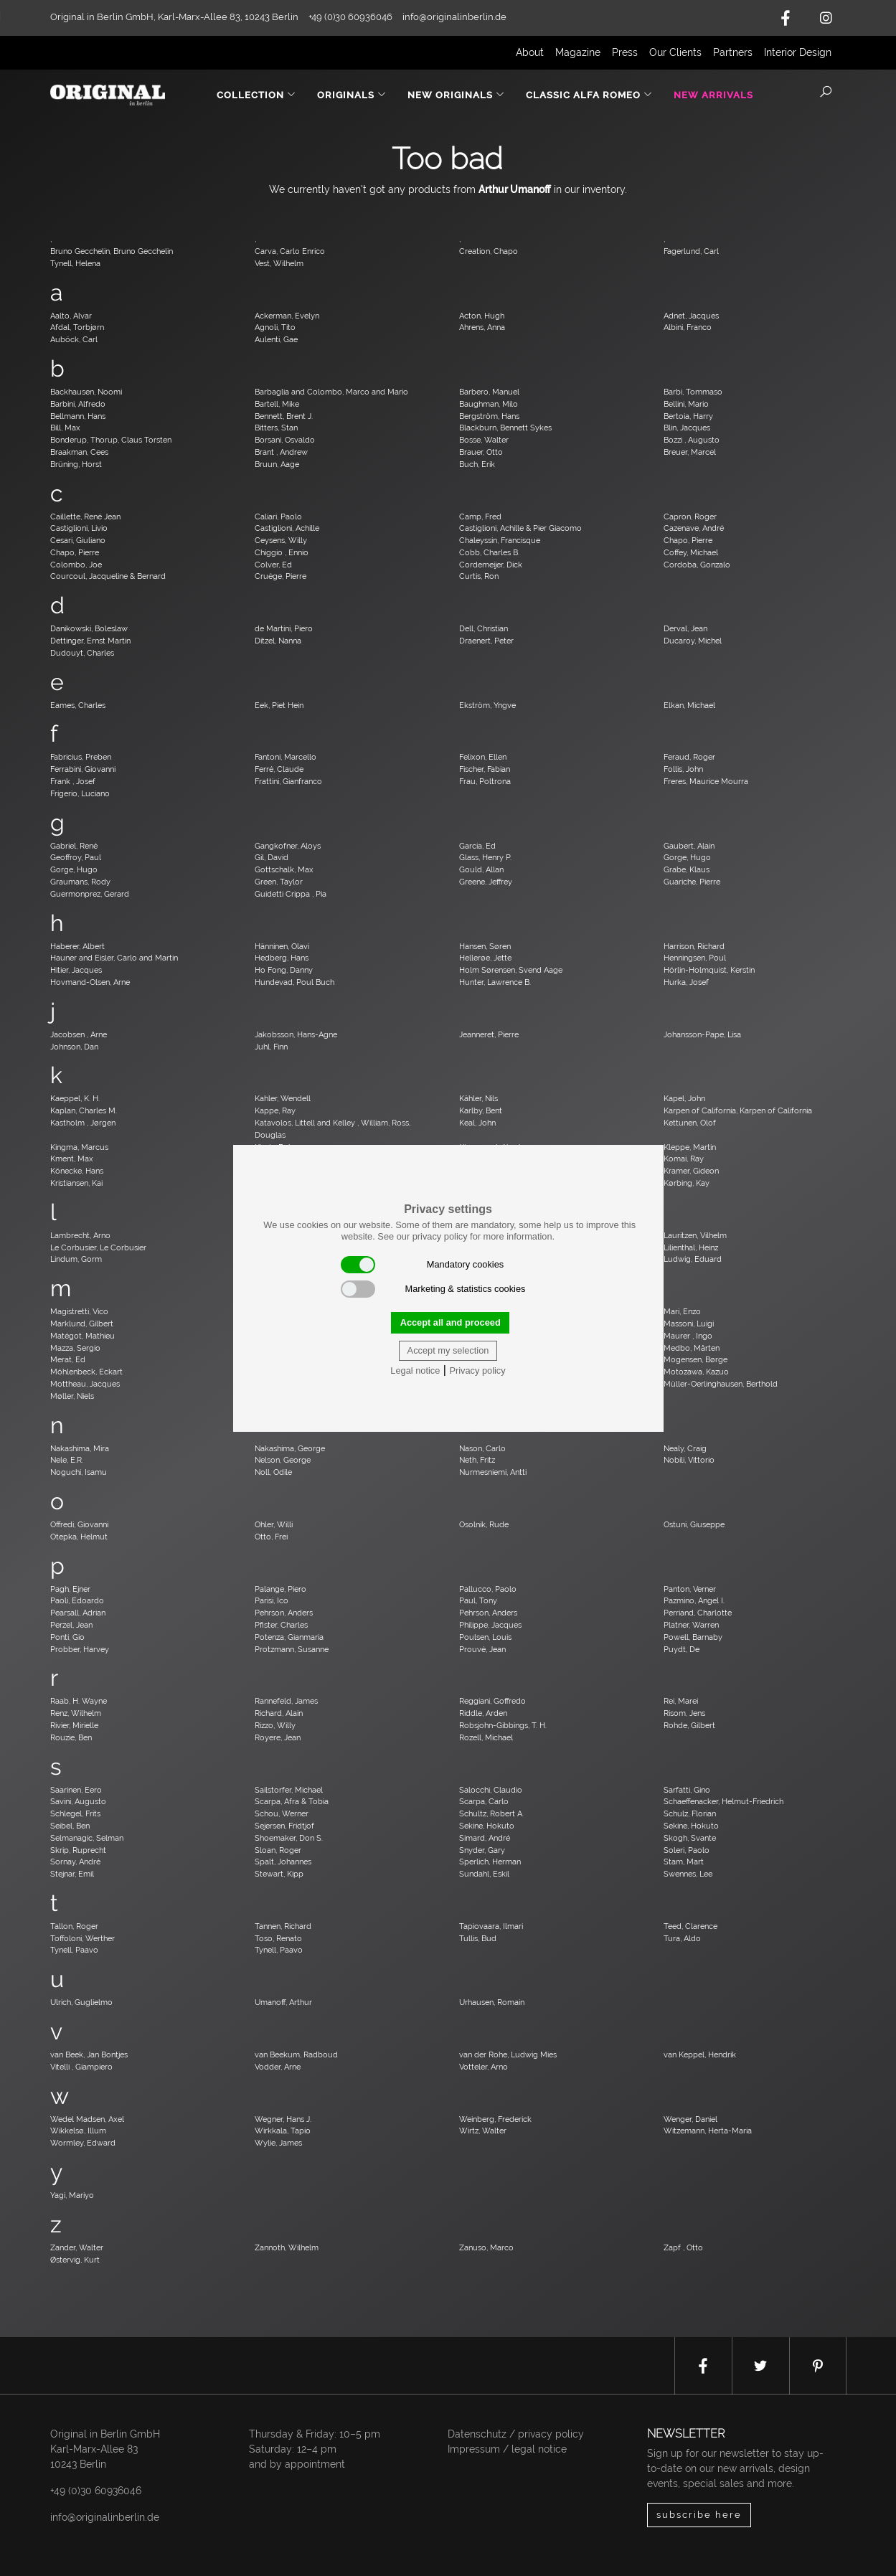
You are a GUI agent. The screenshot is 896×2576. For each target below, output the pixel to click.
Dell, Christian (483, 628)
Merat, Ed (67, 1359)
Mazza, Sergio (75, 1348)
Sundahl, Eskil (484, 1874)
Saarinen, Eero (76, 1790)
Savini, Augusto (78, 1801)
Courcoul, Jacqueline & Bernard (108, 576)
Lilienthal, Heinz (691, 1247)
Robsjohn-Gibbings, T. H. (503, 1725)
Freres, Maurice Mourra (706, 781)
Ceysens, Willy (281, 540)
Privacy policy (477, 1370)
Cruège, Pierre (280, 576)
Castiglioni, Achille (287, 528)
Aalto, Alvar (71, 316)
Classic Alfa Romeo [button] (589, 95)
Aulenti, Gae (276, 339)
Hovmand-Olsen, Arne (90, 982)
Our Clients (675, 52)
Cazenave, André (694, 528)
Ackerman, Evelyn (287, 316)
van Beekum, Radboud (296, 2054)
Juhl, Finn (271, 1047)
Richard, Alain (279, 1713)
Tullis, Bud (477, 1938)
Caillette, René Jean (85, 516)
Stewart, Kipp (279, 1874)
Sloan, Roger (278, 1850)
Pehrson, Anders (284, 1613)
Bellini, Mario (686, 404)
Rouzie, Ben (71, 1737)
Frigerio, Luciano (80, 793)
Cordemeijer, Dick (490, 565)
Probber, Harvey (79, 1649)
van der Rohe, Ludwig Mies (508, 2054)
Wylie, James (278, 2143)
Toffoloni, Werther (82, 1938)
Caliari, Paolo (278, 516)
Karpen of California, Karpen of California (738, 1110)
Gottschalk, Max (284, 869)
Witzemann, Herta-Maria (708, 2131)
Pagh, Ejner (70, 1589)
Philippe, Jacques (490, 1625)
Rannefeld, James (286, 1701)
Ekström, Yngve (487, 705)
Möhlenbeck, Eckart (86, 1372)
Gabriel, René (74, 846)
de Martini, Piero (284, 628)
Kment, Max (71, 1158)
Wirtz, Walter (482, 2131)
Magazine (577, 52)
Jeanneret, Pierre (489, 1034)
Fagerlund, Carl (691, 251)
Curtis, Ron (479, 576)
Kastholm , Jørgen (82, 1123)
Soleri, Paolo (686, 1850)
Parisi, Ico (271, 1600)
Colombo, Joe (76, 565)
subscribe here (699, 2514)
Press (625, 52)
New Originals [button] (456, 95)
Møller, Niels (72, 1396)
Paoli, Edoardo (77, 1600)
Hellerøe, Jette (485, 958)
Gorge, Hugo (687, 857)
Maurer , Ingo (688, 1336)
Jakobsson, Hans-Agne (296, 1034)
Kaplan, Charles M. (83, 1110)
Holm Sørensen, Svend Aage (510, 970)
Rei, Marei (681, 1701)
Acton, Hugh (481, 316)
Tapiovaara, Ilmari (491, 1926)
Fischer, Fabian (484, 769)
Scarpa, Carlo (484, 1801)
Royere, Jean (278, 1737)
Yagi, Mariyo (72, 2195)
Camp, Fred (480, 516)
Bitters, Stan (276, 428)
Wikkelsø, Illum (78, 2131)
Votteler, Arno (483, 2067)
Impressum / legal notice (507, 2449)
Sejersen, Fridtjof (284, 1826)
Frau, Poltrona (485, 781)
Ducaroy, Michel (693, 641)
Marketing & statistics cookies (433, 1289)
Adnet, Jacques (691, 316)
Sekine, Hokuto (486, 1826)
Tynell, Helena (75, 263)
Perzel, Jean (71, 1625)
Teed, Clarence (690, 1926)
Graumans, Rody (80, 882)
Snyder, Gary (482, 1850)
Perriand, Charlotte (698, 1613)
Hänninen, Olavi (282, 946)
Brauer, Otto (481, 452)
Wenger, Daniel (690, 2119)
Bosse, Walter (484, 440)
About (530, 52)
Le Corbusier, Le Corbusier (98, 1247)
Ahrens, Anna (482, 327)
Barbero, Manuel (489, 392)
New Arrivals (713, 95)
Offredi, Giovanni (79, 1524)
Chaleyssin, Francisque (499, 540)
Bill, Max (65, 428)
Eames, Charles (77, 705)
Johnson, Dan (74, 1047)
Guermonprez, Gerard (89, 894)
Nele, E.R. (66, 1460)
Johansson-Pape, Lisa (702, 1034)
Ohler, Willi (274, 1524)
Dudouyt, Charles (82, 653)
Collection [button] (256, 95)
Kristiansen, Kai (76, 1183)
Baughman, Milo (488, 404)
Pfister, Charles (281, 1625)
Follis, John (683, 769)
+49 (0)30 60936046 (95, 2490)
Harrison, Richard (694, 946)
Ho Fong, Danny (284, 970)
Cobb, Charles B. (489, 552)
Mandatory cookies (422, 1264)
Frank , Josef (72, 781)
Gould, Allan (481, 869)
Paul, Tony (478, 1600)
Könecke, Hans (76, 1171)
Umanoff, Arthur (283, 2002)
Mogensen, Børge (695, 1359)
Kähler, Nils (478, 1098)
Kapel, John (684, 1098)
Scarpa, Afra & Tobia (292, 1801)
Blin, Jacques (687, 428)
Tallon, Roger (74, 1926)
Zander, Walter (76, 2247)
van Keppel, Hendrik (700, 2054)
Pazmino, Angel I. (694, 1600)
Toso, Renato (278, 1938)
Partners (733, 52)
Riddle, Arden (483, 1713)
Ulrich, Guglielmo (81, 2002)
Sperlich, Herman (490, 1861)
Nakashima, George (290, 1448)
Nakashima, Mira (79, 1448)
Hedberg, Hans (281, 958)
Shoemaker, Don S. (289, 1838)
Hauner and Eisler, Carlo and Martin (114, 958)
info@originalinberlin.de (454, 16)
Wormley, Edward (82, 2143)
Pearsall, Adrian (77, 1613)
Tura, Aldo (682, 1938)
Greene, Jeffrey (485, 882)
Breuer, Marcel (690, 452)
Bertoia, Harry (688, 416)
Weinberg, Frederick (495, 2119)
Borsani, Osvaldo (285, 440)
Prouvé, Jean (482, 1649)
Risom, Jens (684, 1713)
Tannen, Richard (283, 1926)
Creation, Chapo (488, 251)
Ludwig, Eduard (693, 1259)
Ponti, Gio (67, 1637)
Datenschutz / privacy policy (516, 2434)
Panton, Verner (690, 1589)
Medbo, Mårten (692, 1348)
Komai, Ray (684, 1158)
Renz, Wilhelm (75, 1713)
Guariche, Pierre (692, 882)
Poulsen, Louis (485, 1637)
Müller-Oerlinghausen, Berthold (721, 1384)
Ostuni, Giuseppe (694, 1524)
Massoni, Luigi (689, 1323)
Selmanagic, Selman (86, 1838)
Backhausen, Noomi (86, 392)
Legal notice (415, 1370)
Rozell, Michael (486, 1737)
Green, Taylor (279, 882)
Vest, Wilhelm (279, 263)
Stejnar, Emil (72, 1874)
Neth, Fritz (477, 1460)
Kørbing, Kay (686, 1183)
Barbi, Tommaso (693, 392)
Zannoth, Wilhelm (287, 2247)
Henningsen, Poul (695, 958)
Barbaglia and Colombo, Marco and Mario (331, 392)
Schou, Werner (281, 1813)
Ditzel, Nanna (278, 641)
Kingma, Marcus (79, 1147)
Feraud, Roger (689, 757)
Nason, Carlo (482, 1448)
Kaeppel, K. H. (75, 1098)
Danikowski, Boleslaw (89, 628)
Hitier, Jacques (76, 970)
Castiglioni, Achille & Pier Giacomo (520, 528)
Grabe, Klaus (686, 869)
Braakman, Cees (79, 452)
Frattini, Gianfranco (288, 781)
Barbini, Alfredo (77, 404)
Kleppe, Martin (690, 1147)
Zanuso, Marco (486, 2247)
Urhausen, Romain (491, 2002)
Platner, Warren (691, 1625)
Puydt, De (681, 1649)
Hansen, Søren (485, 946)
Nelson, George (283, 1460)
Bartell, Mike (277, 404)
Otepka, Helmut (79, 1537)
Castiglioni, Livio (79, 528)
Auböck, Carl (74, 339)
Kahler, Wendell (283, 1098)
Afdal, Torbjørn (77, 327)
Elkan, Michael (689, 705)
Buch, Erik (477, 464)
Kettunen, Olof (690, 1123)
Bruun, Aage (277, 464)
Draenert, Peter (486, 641)
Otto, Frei (271, 1537)
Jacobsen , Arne (78, 1034)
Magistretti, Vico (79, 1311)
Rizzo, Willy (275, 1725)
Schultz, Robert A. (491, 1813)
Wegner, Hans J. (283, 2119)
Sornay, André (75, 1861)
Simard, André (484, 1838)
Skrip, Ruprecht (78, 1850)
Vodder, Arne (278, 2067)
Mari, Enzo (682, 1311)
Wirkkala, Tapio (283, 2131)
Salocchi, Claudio (490, 1790)
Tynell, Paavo (74, 1950)
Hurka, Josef (686, 982)
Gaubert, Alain (689, 846)
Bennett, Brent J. (284, 416)
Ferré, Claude (279, 769)
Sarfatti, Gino (687, 1790)
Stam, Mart (684, 1861)
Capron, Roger (690, 516)
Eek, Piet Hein (279, 705)
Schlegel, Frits (75, 1813)
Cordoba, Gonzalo (697, 565)
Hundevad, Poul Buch (294, 982)
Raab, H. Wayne (78, 1701)
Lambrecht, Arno (80, 1235)
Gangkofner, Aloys (288, 846)
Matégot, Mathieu (82, 1336)
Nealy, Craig (685, 1448)
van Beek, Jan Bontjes (89, 2054)
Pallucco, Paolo (488, 1589)
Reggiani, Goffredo (492, 1701)
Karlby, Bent (480, 1110)
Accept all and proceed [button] (450, 1322)
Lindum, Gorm (76, 1259)
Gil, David (271, 857)
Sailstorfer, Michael (289, 1790)
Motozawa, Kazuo (696, 1372)
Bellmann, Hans (77, 416)
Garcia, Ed (477, 846)
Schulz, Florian (690, 1813)
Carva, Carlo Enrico (290, 251)
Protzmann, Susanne (292, 1649)
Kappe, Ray (275, 1110)
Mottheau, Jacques (85, 1384)
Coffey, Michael (691, 552)
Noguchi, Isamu (78, 1472)
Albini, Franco (688, 327)
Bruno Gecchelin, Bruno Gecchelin (111, 251)
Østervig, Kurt (75, 2260)
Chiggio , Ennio (281, 552)
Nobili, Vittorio (689, 1460)
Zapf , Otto (683, 2247)
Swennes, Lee (688, 1874)
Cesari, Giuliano (77, 540)
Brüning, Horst (76, 464)
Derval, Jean (685, 628)
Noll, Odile (273, 1472)
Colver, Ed (273, 565)
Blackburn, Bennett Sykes (505, 428)
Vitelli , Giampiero (81, 2067)
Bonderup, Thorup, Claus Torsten (110, 440)
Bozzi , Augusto (692, 440)
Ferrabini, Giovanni (82, 769)
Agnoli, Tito (275, 327)
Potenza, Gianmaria (289, 1637)
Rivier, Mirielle (74, 1725)
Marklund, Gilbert (81, 1323)
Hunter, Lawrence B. (495, 982)
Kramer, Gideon (691, 1171)
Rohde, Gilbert (689, 1725)
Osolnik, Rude (484, 1524)
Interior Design (797, 52)
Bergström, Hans (489, 416)
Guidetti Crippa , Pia (290, 894)
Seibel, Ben (70, 1826)
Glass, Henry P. (485, 857)
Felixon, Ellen (482, 757)
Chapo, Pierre (688, 540)
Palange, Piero (280, 1589)
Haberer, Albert (77, 946)
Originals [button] (352, 95)
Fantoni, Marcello (285, 757)
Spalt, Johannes (283, 1861)
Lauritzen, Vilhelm (695, 1235)
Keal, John (477, 1123)
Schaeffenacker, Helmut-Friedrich (723, 1801)
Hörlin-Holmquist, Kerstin (709, 970)
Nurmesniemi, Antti (493, 1472)
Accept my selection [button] (448, 1350)
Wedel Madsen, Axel (87, 2119)
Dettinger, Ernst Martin (90, 641)
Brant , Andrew (281, 452)
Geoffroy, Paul (75, 857)
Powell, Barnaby (693, 1637)
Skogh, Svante (690, 1838)
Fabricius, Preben (80, 757)
